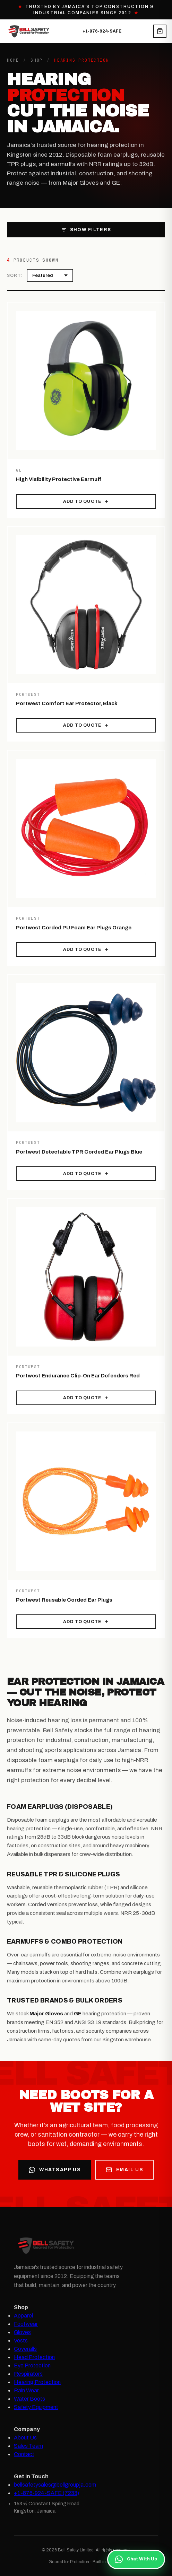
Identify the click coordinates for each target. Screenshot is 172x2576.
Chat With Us (136, 2559)
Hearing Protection (37, 2382)
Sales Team (28, 2446)
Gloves (22, 2332)
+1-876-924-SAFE (102, 31)
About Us (25, 2438)
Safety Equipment (36, 2407)
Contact (24, 2454)
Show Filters (86, 230)
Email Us (124, 2170)
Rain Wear (26, 2390)
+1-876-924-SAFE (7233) (46, 2493)
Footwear (26, 2324)
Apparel (23, 2316)
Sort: (15, 275)
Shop (37, 60)
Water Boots (29, 2399)
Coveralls (25, 2349)
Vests (21, 2340)
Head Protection (34, 2357)
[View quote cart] (159, 31)
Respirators (28, 2374)
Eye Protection (32, 2365)
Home (13, 60)
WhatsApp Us (55, 2170)
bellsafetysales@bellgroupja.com (55, 2485)
